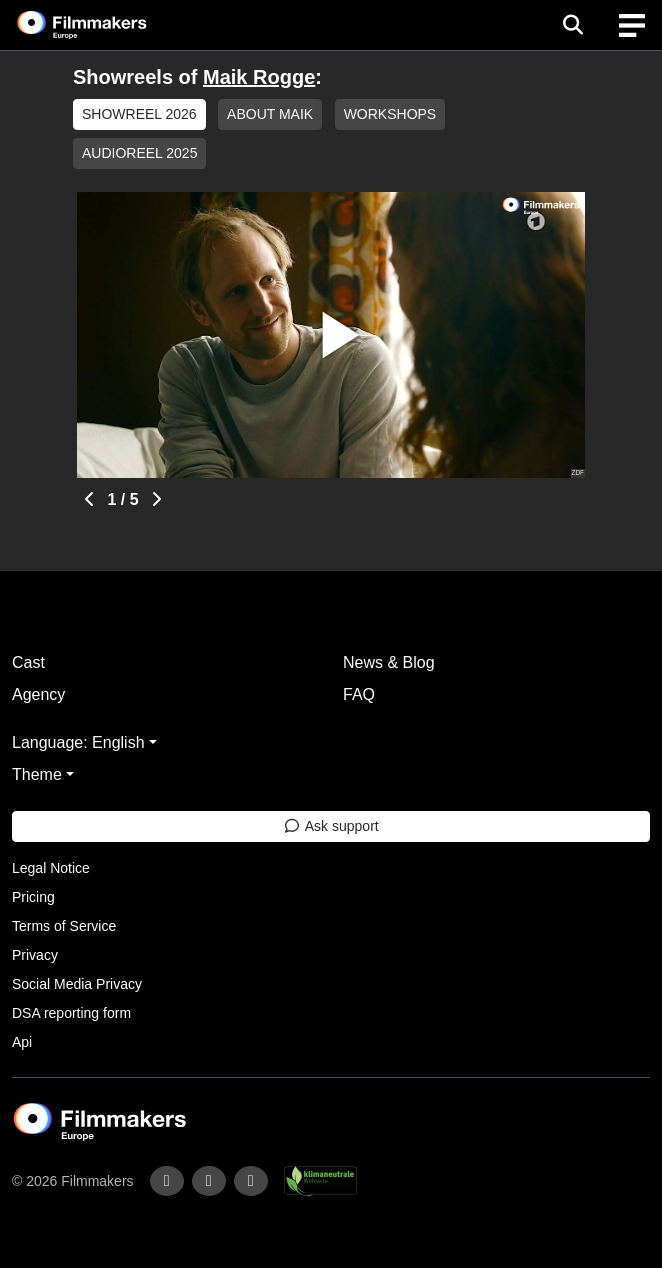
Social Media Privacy (77, 984)
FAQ (359, 694)
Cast (28, 662)
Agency (38, 694)
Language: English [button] (78, 742)
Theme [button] (37, 774)
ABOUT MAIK (270, 114)
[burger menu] (632, 25)
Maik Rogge (259, 77)
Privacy (35, 955)
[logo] (106, 25)
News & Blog (389, 662)
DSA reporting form (71, 1013)
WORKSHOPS (390, 114)
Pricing (33, 897)
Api (22, 1042)
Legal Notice (51, 868)
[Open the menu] (572, 25)
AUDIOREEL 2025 (139, 153)
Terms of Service (64, 926)
